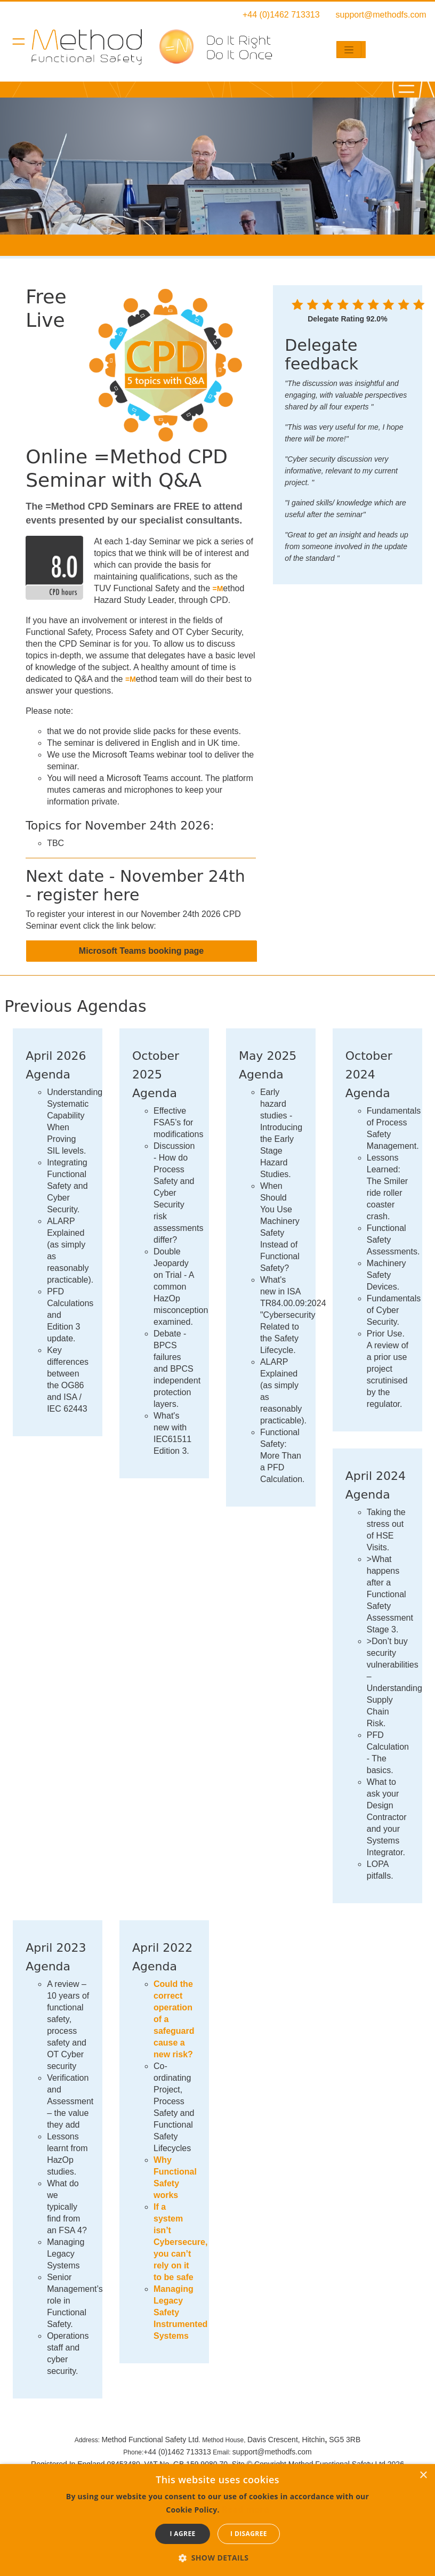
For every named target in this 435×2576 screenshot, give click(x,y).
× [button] (423, 2476)
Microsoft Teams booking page (141, 950)
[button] (218, 2557)
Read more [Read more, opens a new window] (245, 2509)
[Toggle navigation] (348, 49)
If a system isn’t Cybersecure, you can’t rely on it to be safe (180, 2242)
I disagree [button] (248, 2533)
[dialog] (217, 2520)
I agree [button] (182, 2533)
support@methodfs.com (381, 14)
